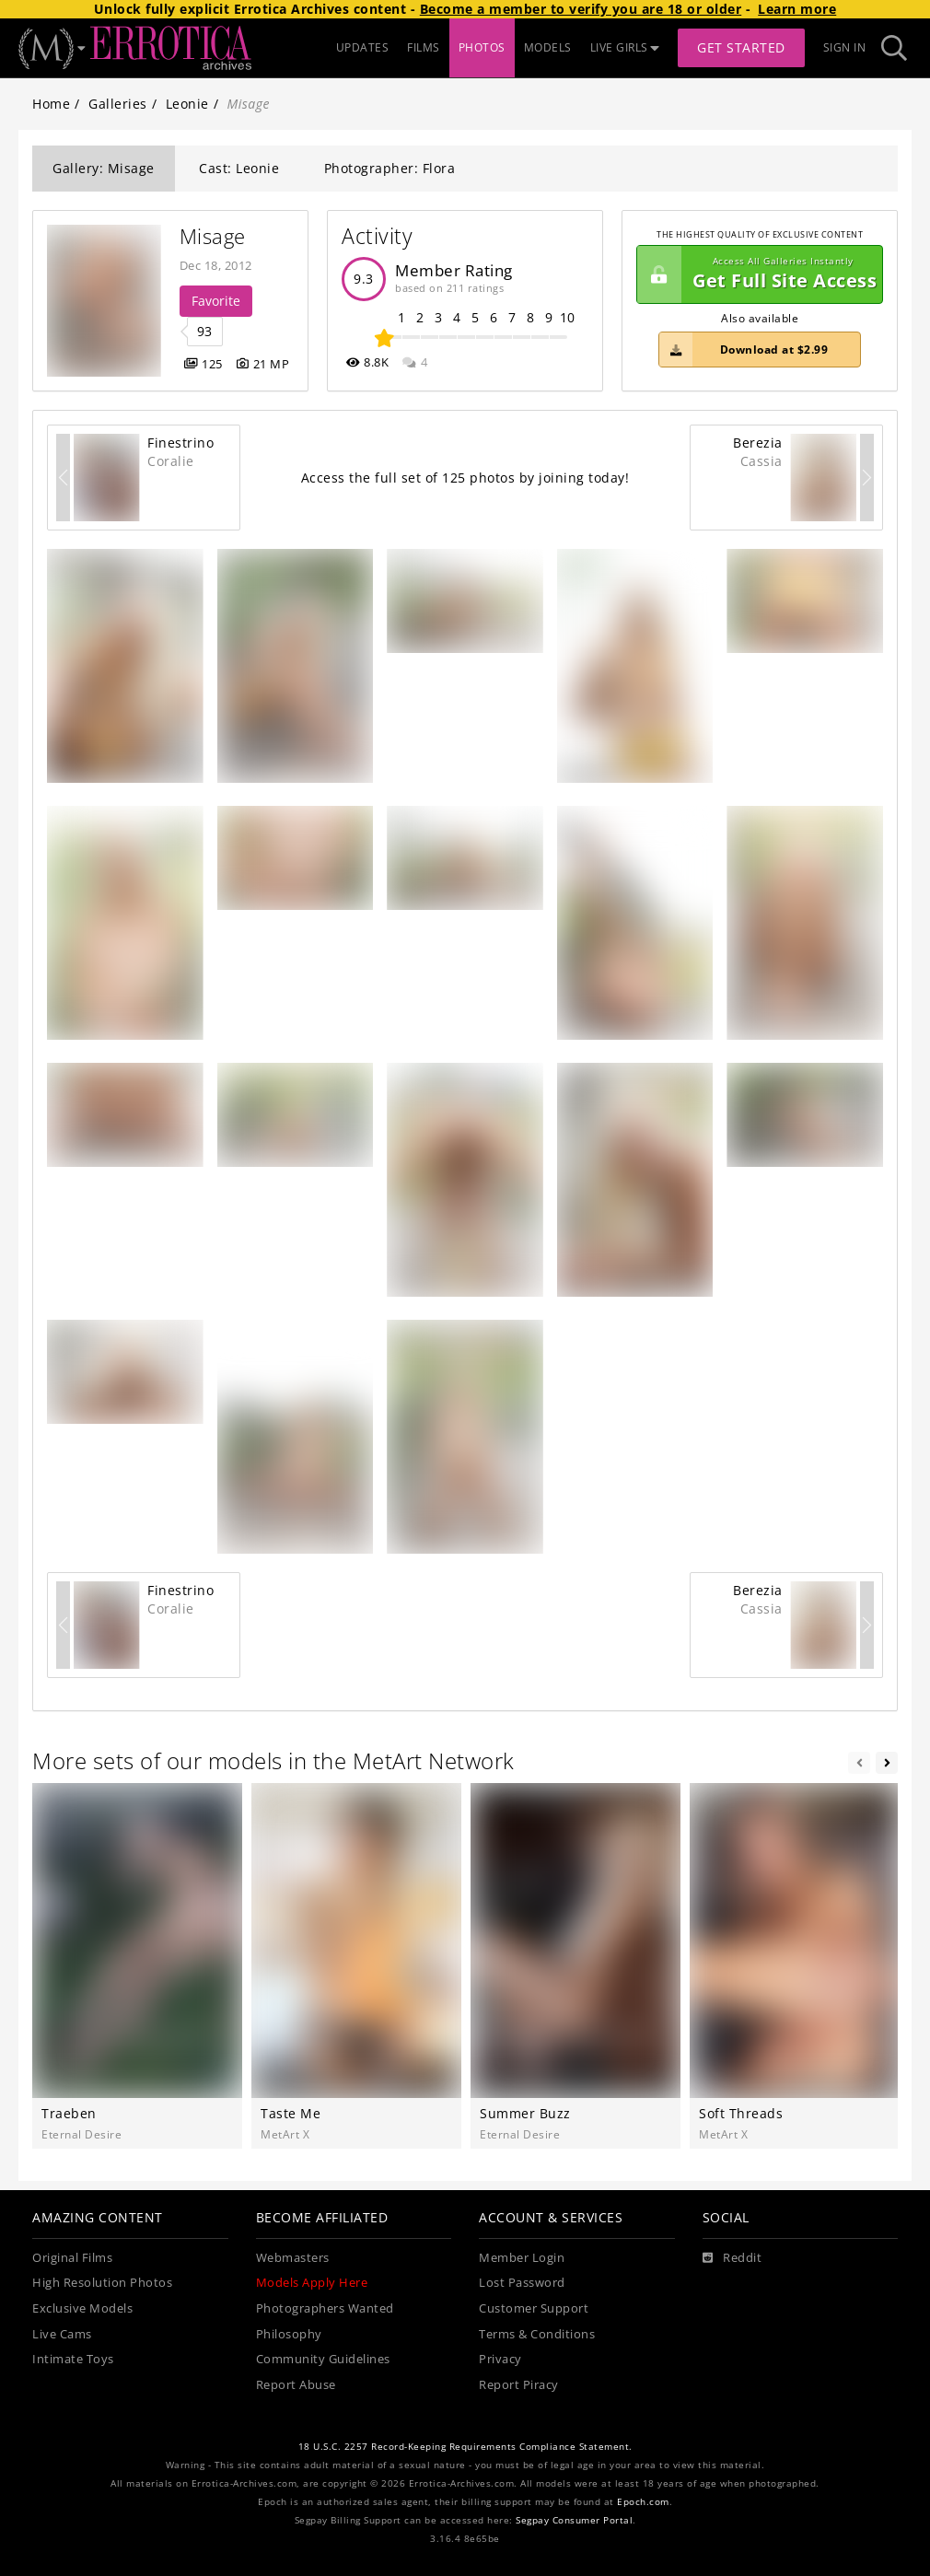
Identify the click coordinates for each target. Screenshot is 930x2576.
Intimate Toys (73, 2359)
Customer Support (533, 2308)
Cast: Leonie (239, 168)
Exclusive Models (82, 2308)
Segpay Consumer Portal (574, 2520)
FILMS (423, 47)
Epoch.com (643, 2502)
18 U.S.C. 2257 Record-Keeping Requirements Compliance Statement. (465, 2447)
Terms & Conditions (537, 2334)
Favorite (216, 300)
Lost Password (522, 2282)
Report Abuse (296, 2385)
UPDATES (362, 47)
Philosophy (289, 2334)
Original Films (72, 2258)
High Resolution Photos (102, 2282)
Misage (213, 236)
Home (51, 103)
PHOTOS (482, 47)
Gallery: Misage (103, 168)
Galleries (117, 103)
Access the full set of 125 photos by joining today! (465, 477)
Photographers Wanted (325, 2308)
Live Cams (62, 2334)
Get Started (741, 47)
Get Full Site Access (757, 274)
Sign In (844, 47)
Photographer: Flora (390, 168)
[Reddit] (732, 2258)
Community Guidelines (323, 2359)
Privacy (500, 2359)
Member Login (521, 2258)
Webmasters (293, 2258)
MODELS (548, 47)
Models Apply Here (312, 2282)
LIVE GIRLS (625, 47)
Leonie (187, 103)
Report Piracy (519, 2385)
